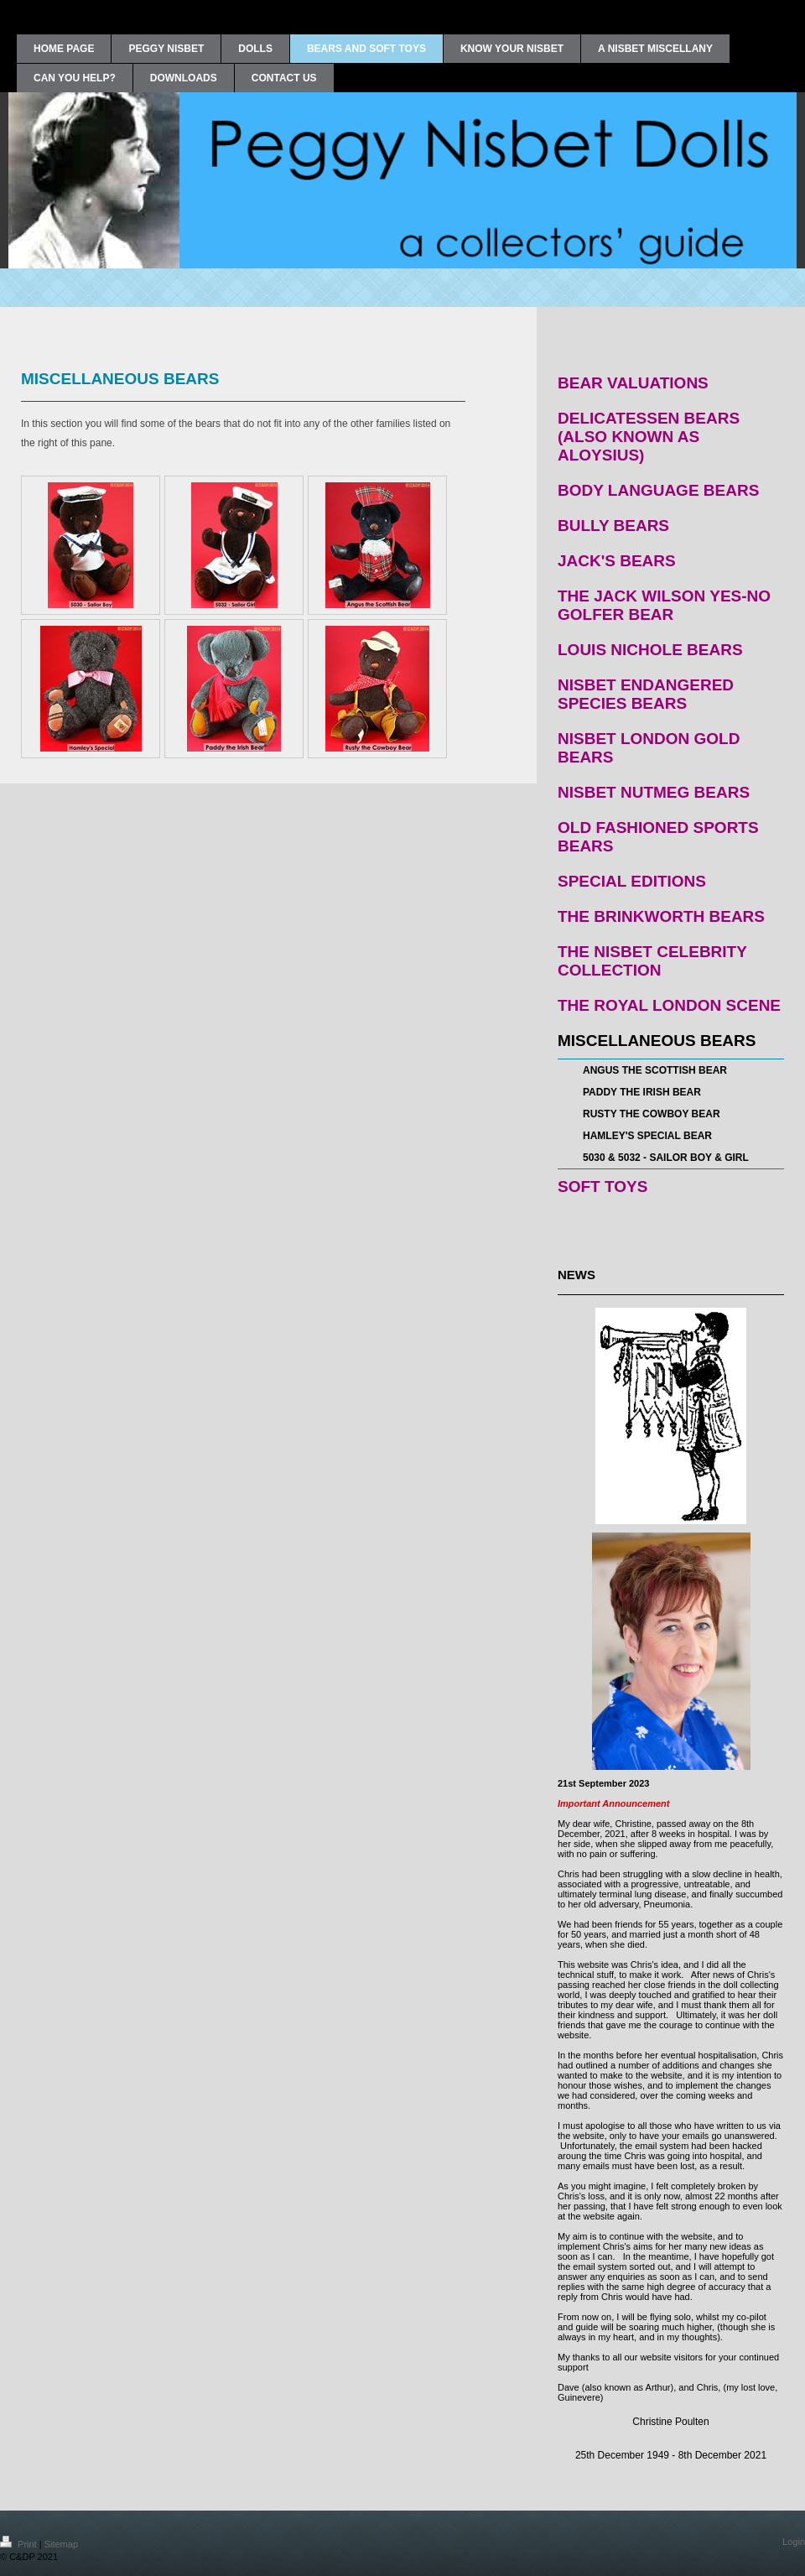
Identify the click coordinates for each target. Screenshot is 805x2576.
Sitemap (61, 2544)
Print (19, 2544)
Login (793, 2542)
